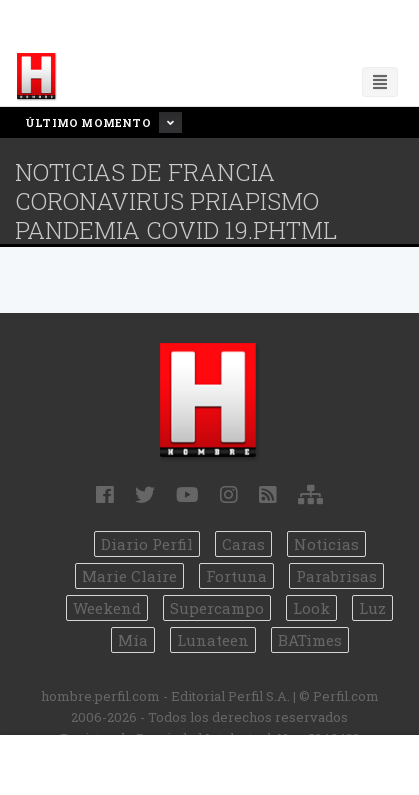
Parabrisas (336, 576)
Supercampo (217, 608)
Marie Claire (129, 576)
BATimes (310, 640)
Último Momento (103, 122)
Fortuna (236, 576)
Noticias (326, 544)
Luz (372, 608)
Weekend (107, 608)
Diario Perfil (147, 544)
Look (311, 608)
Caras (243, 544)
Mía (133, 640)
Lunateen (213, 640)
